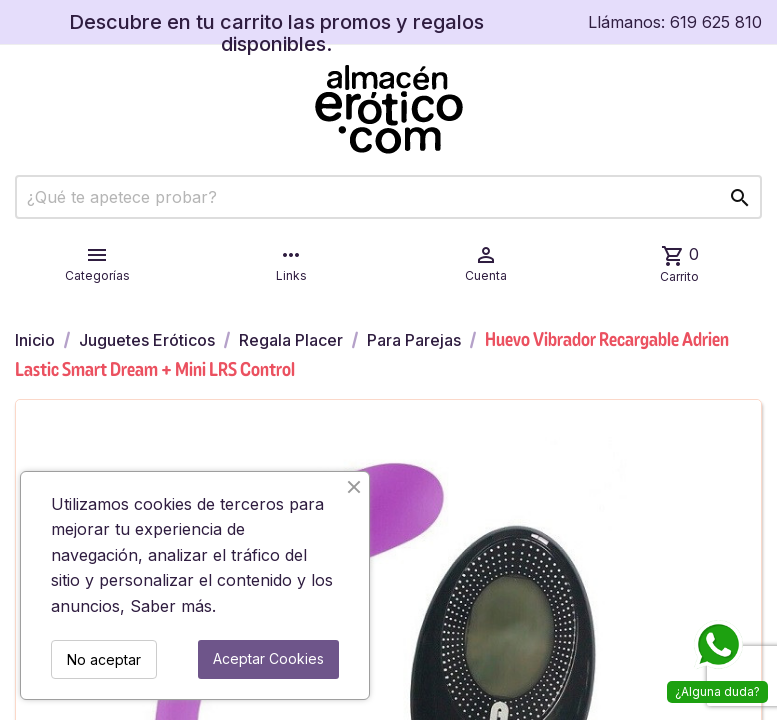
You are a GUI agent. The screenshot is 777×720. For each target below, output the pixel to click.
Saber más (171, 606)
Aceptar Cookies (268, 658)
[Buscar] (388, 197)
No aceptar (104, 659)
